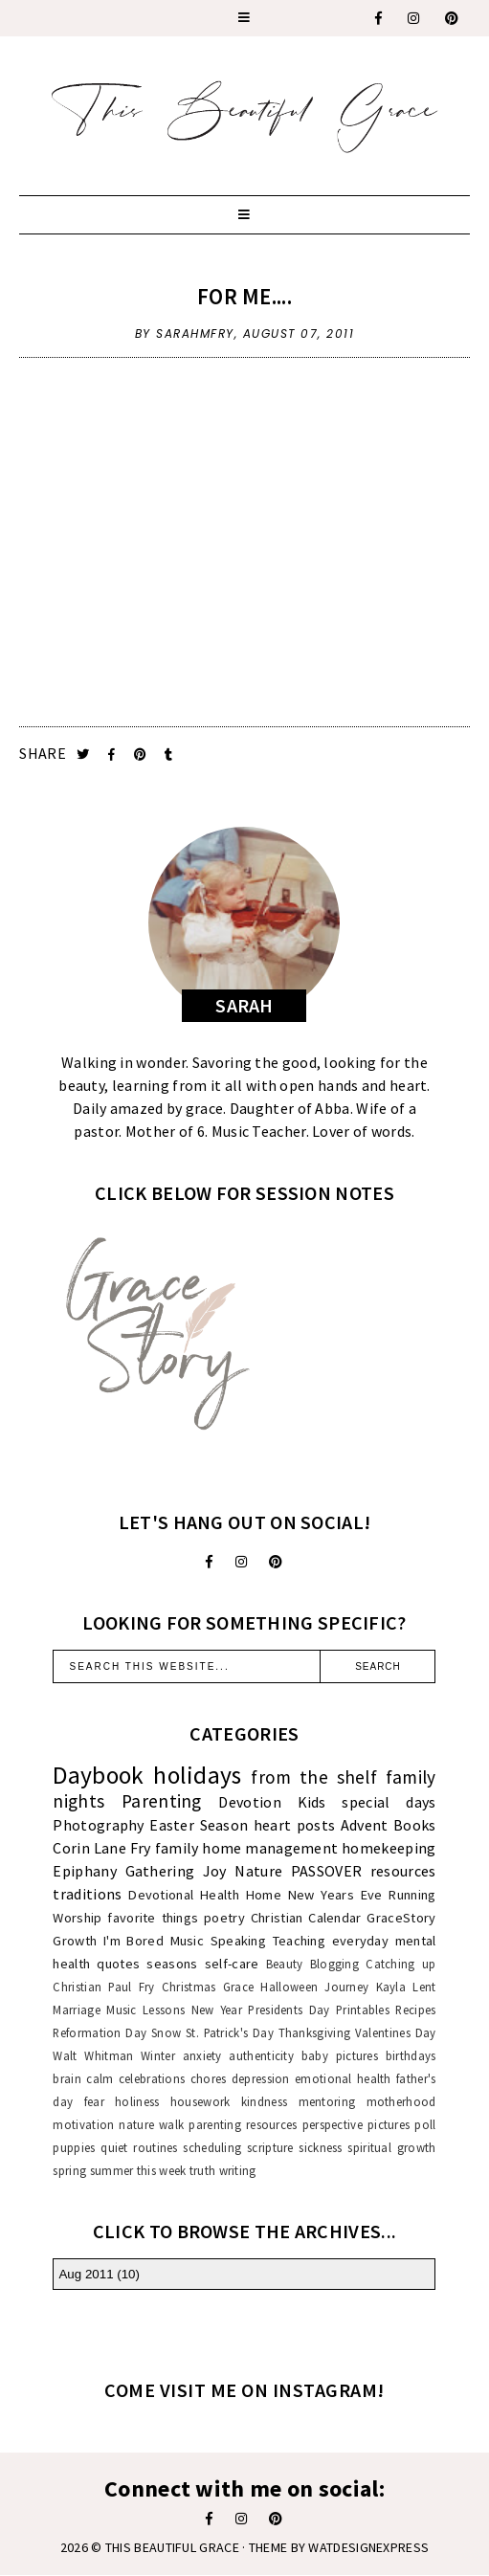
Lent (423, 1986)
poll (424, 2124)
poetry (224, 1917)
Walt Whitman (93, 2055)
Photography (98, 1824)
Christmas (189, 1986)
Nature (258, 1870)
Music (187, 1940)
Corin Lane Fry (101, 1847)
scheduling (212, 2147)
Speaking (238, 1940)
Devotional (160, 1894)
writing (237, 2170)
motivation (83, 2124)
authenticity (261, 2055)
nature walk (151, 2124)
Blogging (334, 1963)
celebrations (152, 2078)
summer (112, 2170)
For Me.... (244, 296)
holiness (137, 2101)
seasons (171, 1963)
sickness (320, 2147)
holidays (197, 1775)
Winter (158, 2055)
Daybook (98, 1775)
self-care (232, 1963)
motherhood (401, 2101)
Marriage (76, 2009)
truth (202, 2170)
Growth (75, 1940)
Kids (312, 1801)
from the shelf (314, 1776)
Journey (346, 1986)
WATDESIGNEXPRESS (368, 2547)
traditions (87, 1893)
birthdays (411, 2055)
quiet (114, 2147)
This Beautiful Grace (172, 2547)
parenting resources (243, 2124)
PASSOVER (326, 1870)
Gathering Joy (176, 1870)
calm (99, 2078)
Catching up (400, 1963)
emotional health (343, 2078)
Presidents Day (288, 2009)
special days (388, 1801)
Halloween (289, 1986)
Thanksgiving (314, 2032)
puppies (74, 2147)
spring (69, 2170)
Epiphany (84, 1870)
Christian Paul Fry (103, 1986)
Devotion (249, 1801)
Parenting (162, 1800)
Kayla (391, 1986)
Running (412, 1894)
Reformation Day (99, 2032)
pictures (388, 2124)
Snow (166, 2032)
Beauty (284, 1963)
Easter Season (198, 1824)
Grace (239, 1986)
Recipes (415, 2009)
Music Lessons (145, 2009)
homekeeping (388, 1847)
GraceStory (401, 1917)
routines (155, 2147)
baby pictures (339, 2055)
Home (263, 1894)
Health (219, 1894)
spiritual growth (391, 2147)
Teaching (299, 1940)
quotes (118, 1963)
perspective (332, 2124)
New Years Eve (335, 1894)
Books (414, 1824)
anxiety (202, 2055)
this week (162, 2170)
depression (261, 2078)
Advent (365, 1824)
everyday (360, 1940)
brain (67, 2078)
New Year (216, 2009)
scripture (270, 2147)
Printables (362, 2009)
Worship (77, 1917)
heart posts (294, 1824)
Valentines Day (395, 2032)
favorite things (152, 1917)
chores (208, 2078)
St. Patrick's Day (230, 2032)
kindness (264, 2101)
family (177, 1847)
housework (200, 2101)
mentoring (327, 2101)
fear (94, 2101)
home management (270, 1847)
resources (403, 1870)
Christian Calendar (306, 1917)
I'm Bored (133, 1940)
